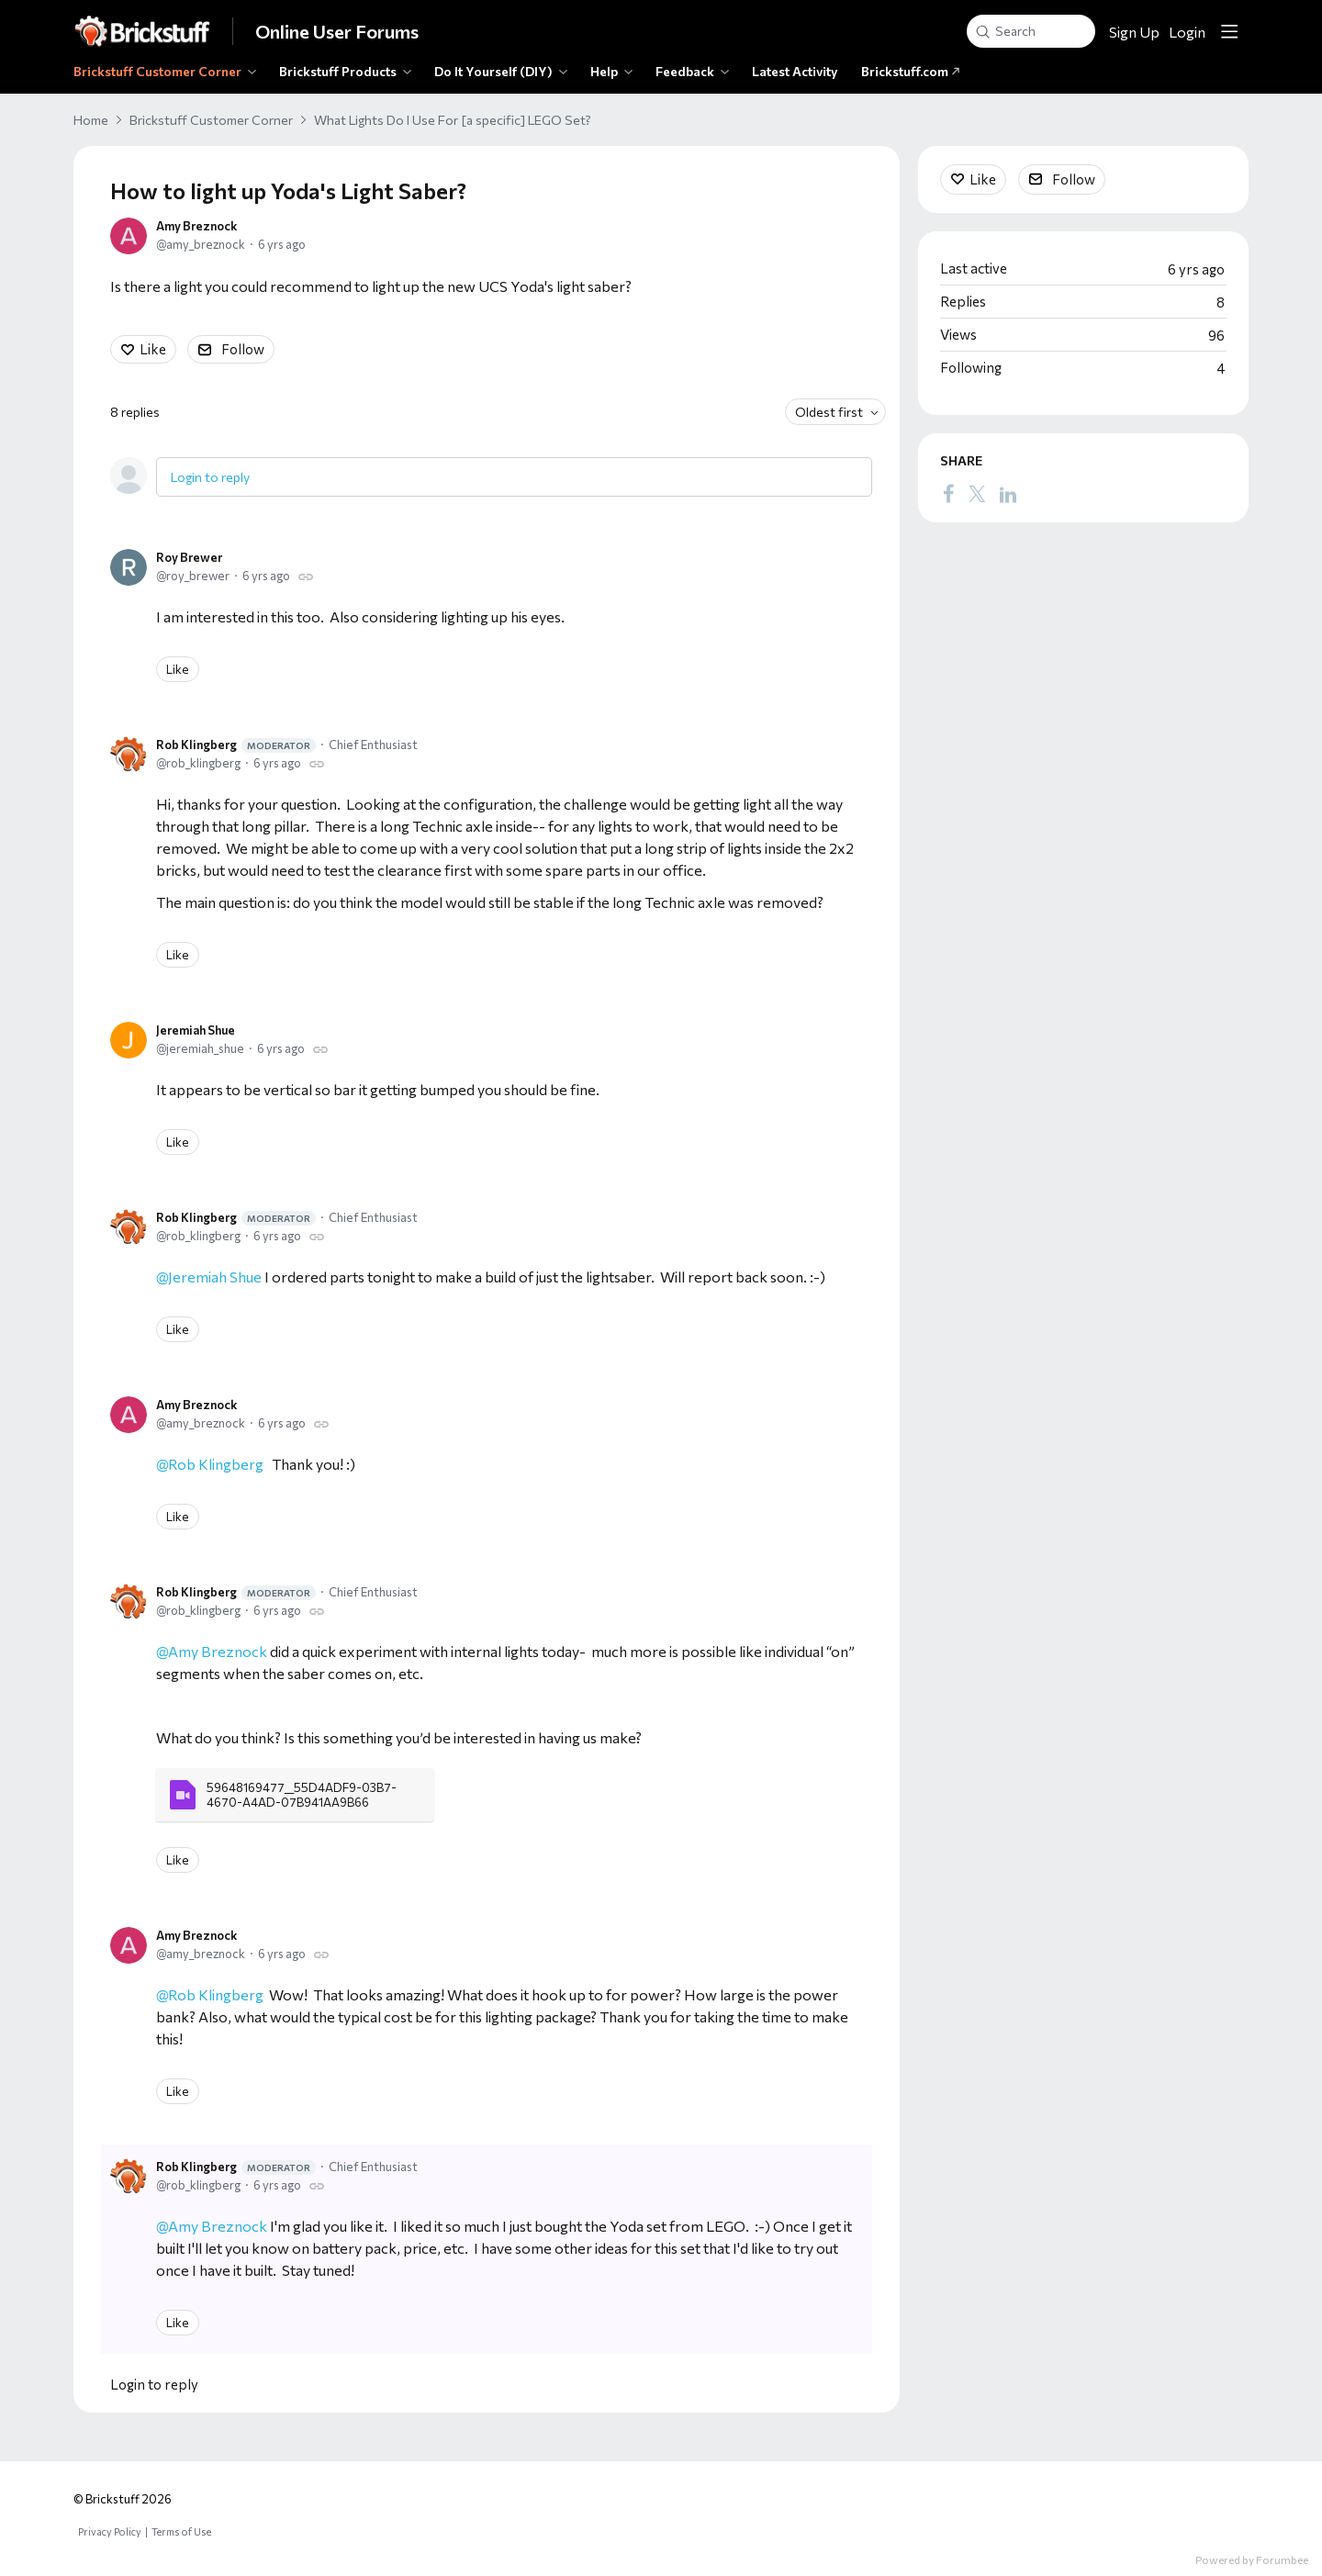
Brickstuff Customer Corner (157, 71)
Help (604, 71)
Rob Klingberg (236, 745)
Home (90, 120)
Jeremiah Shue (195, 1030)
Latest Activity (795, 71)
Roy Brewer (189, 557)
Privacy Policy (109, 2531)
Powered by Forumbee (1251, 2559)
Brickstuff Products (338, 71)
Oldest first (829, 412)
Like (153, 349)
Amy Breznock (196, 225)
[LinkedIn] (1008, 493)
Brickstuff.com (910, 71)
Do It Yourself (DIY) (493, 71)
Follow (242, 349)
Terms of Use (181, 2531)
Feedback (684, 71)
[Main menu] (1229, 31)
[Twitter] (977, 493)
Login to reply (210, 477)
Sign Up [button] (1134, 31)
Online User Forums (337, 31)
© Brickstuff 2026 (122, 2499)
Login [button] (1187, 31)
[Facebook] (948, 493)
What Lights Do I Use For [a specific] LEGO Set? (452, 120)
